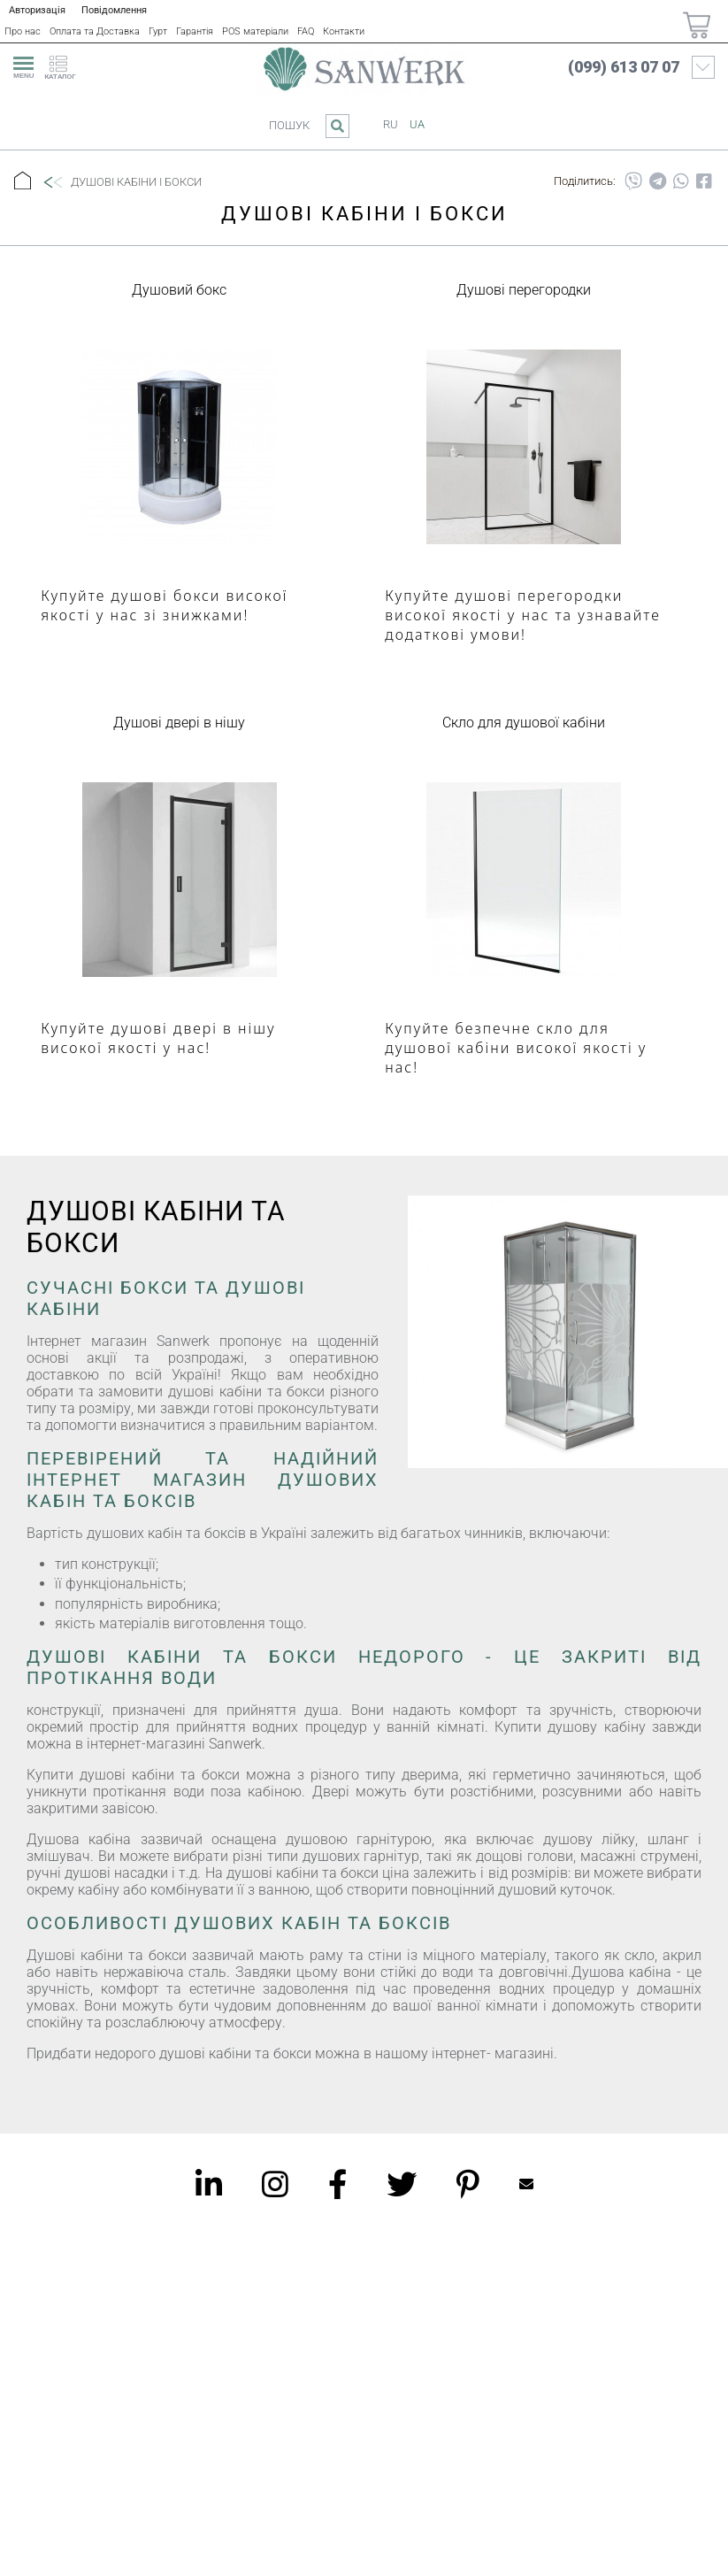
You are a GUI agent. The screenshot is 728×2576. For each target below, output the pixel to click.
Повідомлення (114, 10)
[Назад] (52, 182)
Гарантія (194, 31)
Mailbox (526, 2184)
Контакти (343, 31)
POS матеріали (255, 31)
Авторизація (37, 10)
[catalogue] (65, 64)
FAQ (305, 31)
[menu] (21, 64)
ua (417, 124)
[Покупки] (696, 25)
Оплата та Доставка (95, 31)
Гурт (158, 31)
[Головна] (22, 182)
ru (390, 124)
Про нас (22, 31)
